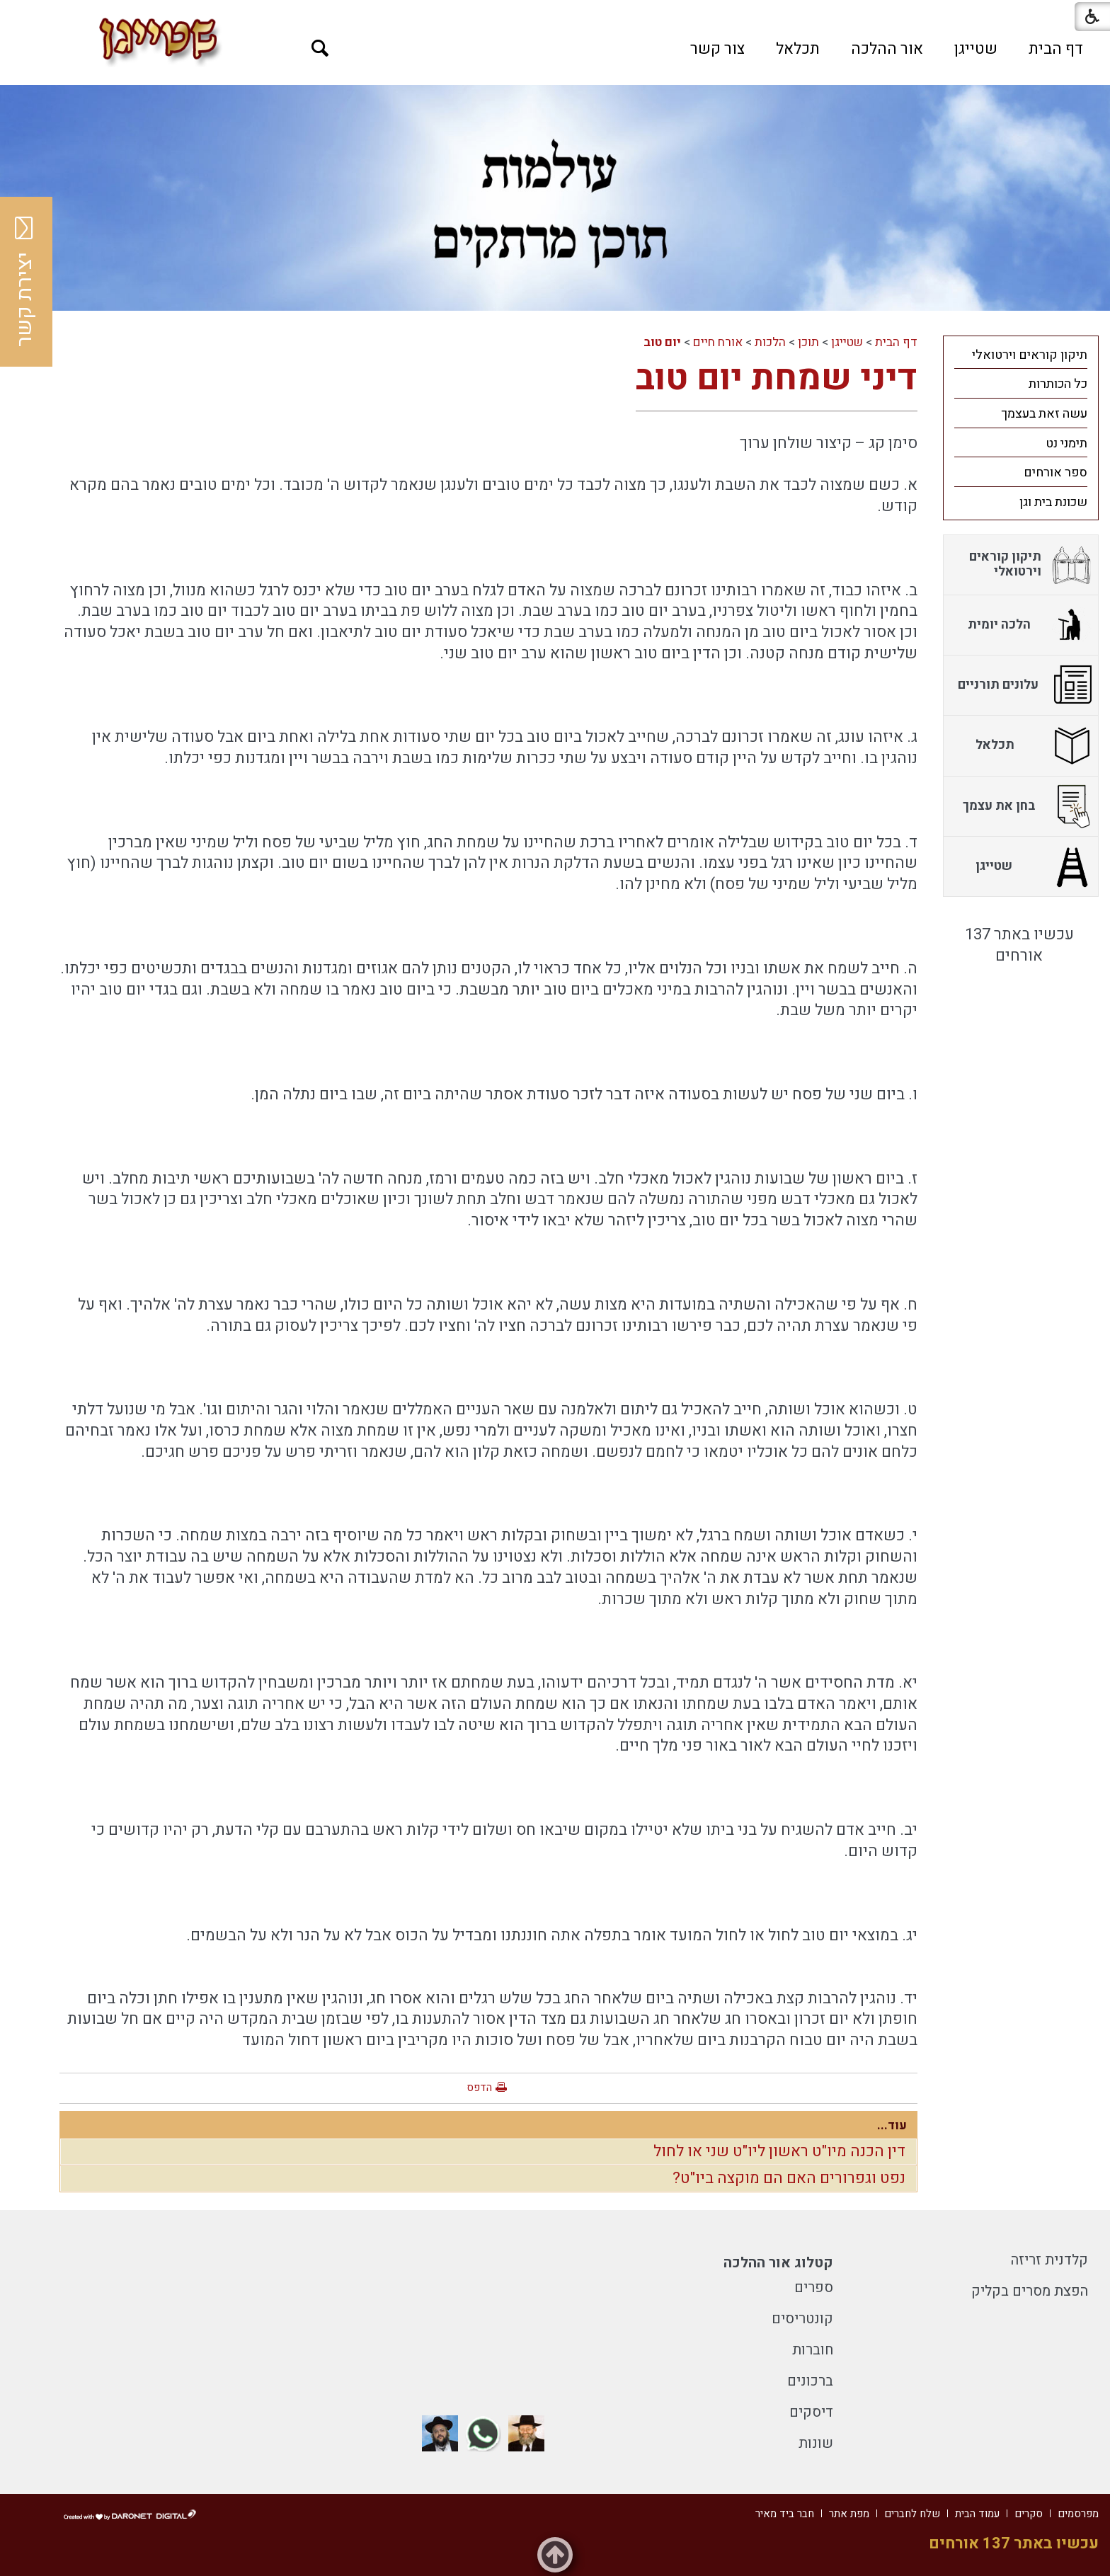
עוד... (892, 2125)
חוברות (812, 2350)
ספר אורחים (1055, 472)
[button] (320, 48)
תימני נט (1066, 443)
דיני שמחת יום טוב (776, 378)
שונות (816, 2443)
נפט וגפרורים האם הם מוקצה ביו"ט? (789, 2178)
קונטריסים (802, 2318)
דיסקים (811, 2412)
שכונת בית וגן (1053, 502)
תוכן (808, 342)
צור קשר (717, 49)
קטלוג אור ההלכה (778, 2262)
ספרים (813, 2287)
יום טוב (662, 342)
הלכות (770, 342)
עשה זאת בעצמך (1044, 413)
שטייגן (975, 49)
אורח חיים (718, 342)
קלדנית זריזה (1049, 2260)
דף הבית (1056, 49)
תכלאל (798, 49)
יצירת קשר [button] (24, 282)
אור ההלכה (887, 49)
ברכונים (810, 2381)
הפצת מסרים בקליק (1029, 2291)
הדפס (479, 2087)
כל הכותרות (1058, 384)
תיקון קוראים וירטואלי (1029, 355)
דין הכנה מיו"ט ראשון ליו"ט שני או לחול (779, 2151)
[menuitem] (1056, 49)
